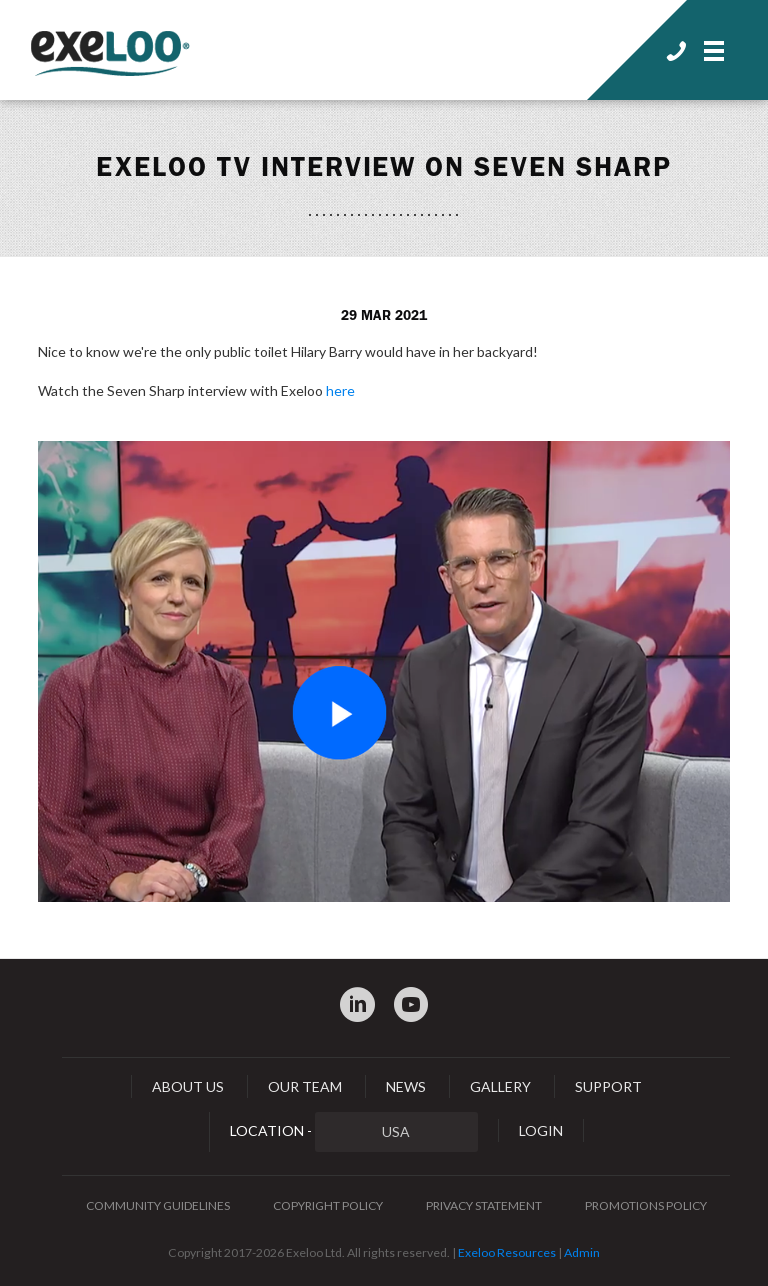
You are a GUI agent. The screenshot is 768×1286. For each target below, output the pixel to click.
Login (541, 1130)
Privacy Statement (484, 1205)
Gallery (500, 1086)
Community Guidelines (158, 1205)
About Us (188, 1086)
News (406, 1086)
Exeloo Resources (507, 1252)
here (340, 390)
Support (608, 1086)
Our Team (305, 1086)
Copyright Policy (328, 1205)
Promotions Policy (646, 1205)
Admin (582, 1252)
